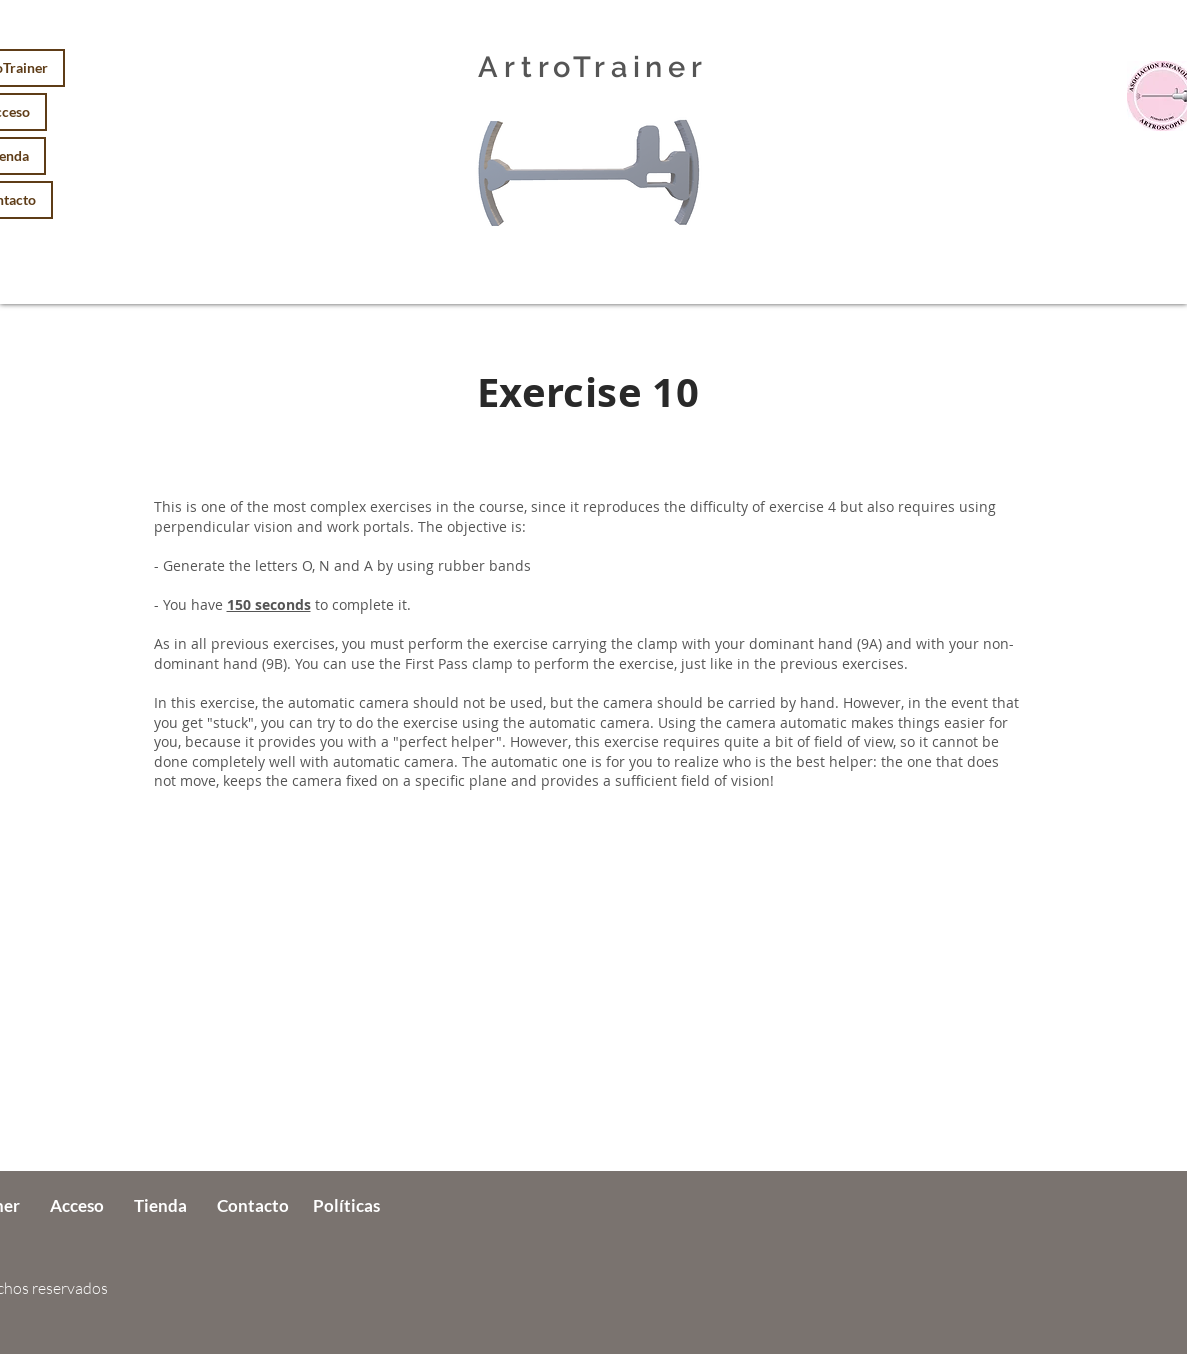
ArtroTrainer (593, 67)
